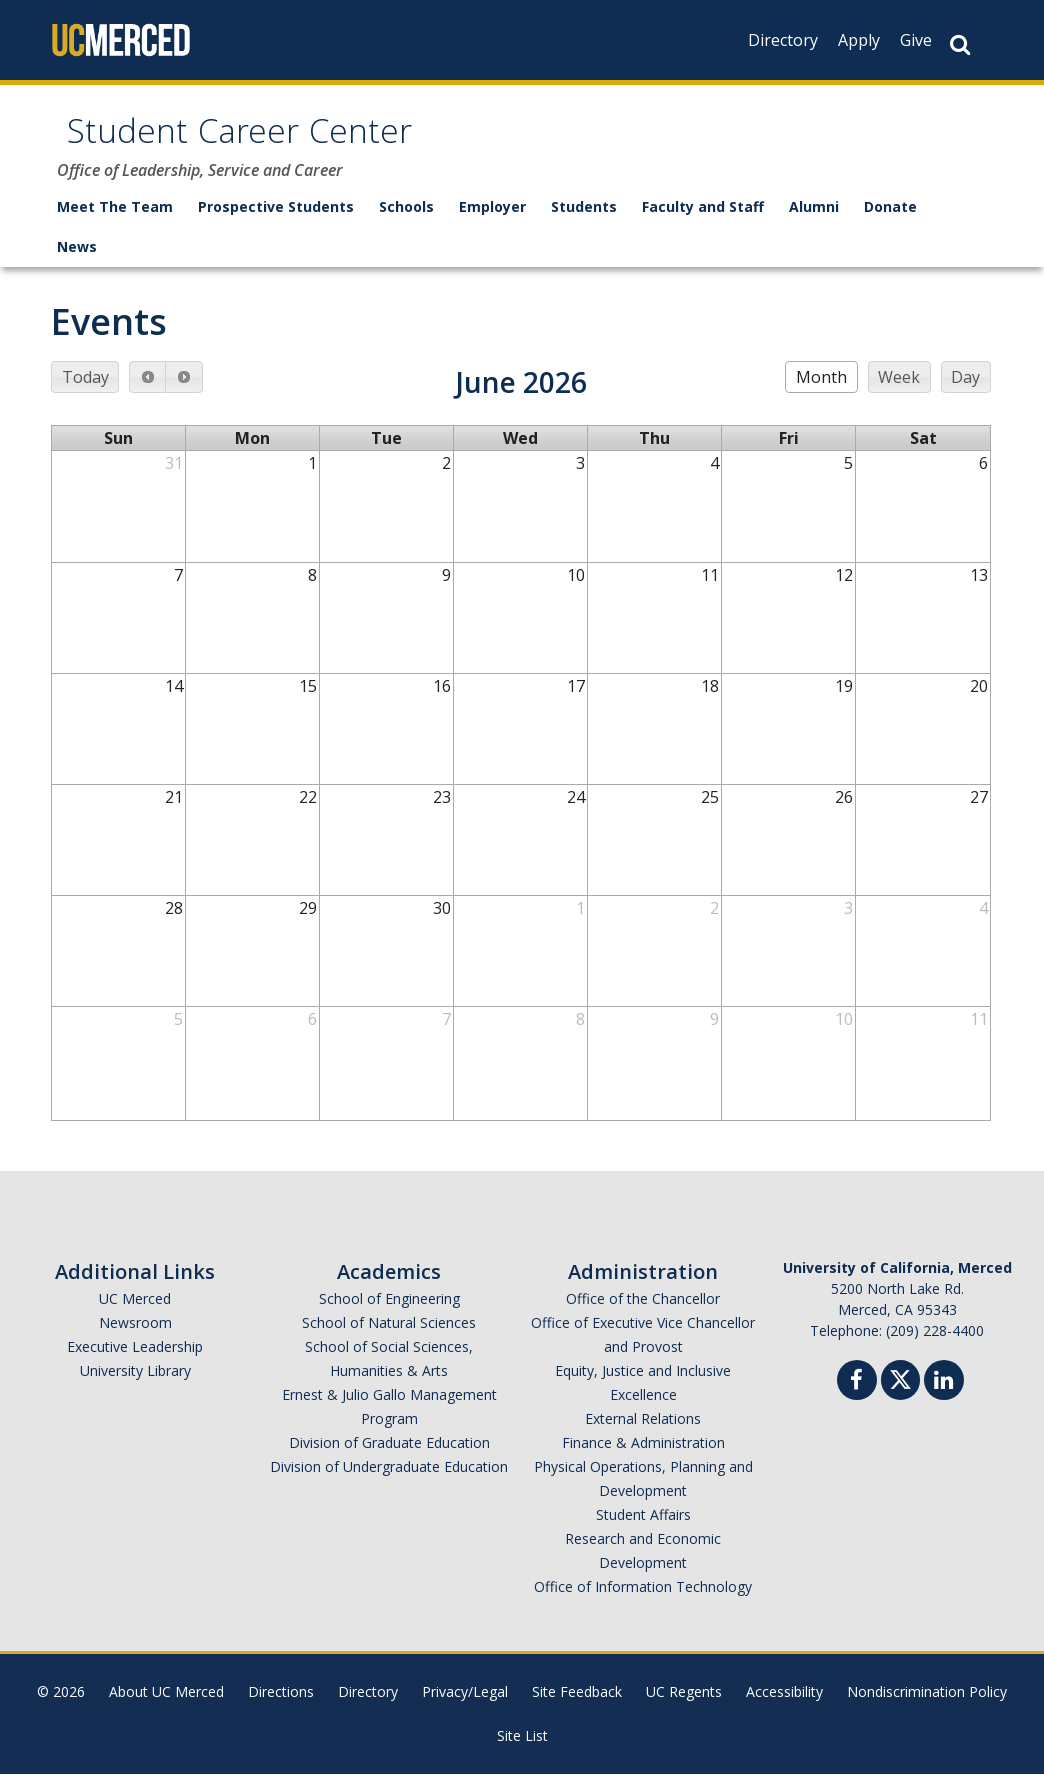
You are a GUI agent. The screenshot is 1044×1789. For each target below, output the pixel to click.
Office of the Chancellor (643, 1313)
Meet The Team (115, 221)
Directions (281, 1706)
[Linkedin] (944, 1397)
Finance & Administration (643, 1457)
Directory (783, 40)
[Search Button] (960, 44)
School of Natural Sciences (389, 1337)
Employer (492, 221)
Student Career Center (284, 143)
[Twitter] (900, 1392)
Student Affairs (643, 1529)
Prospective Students (276, 221)
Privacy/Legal (465, 1706)
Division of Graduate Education (389, 1457)
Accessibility (784, 1706)
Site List (522, 1750)
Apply (859, 40)
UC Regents (684, 1706)
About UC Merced (166, 1706)
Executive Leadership (135, 1361)
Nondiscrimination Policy (927, 1706)
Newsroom (135, 1337)
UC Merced (135, 1313)
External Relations (643, 1433)
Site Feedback (577, 1706)
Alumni (814, 221)
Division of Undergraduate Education (389, 1481)
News (77, 261)
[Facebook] (857, 1397)
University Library (135, 1385)
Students (584, 221)
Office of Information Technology (643, 1601)
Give (916, 40)
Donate (890, 221)
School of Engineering (389, 1313)
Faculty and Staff (703, 221)
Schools (406, 221)
